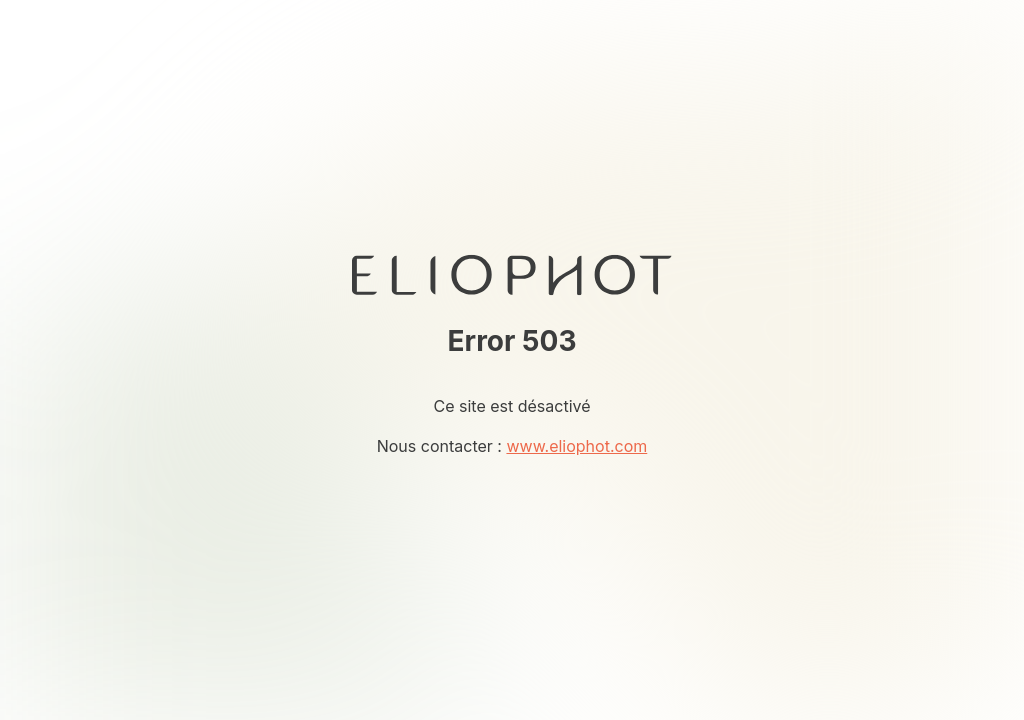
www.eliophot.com (576, 446)
